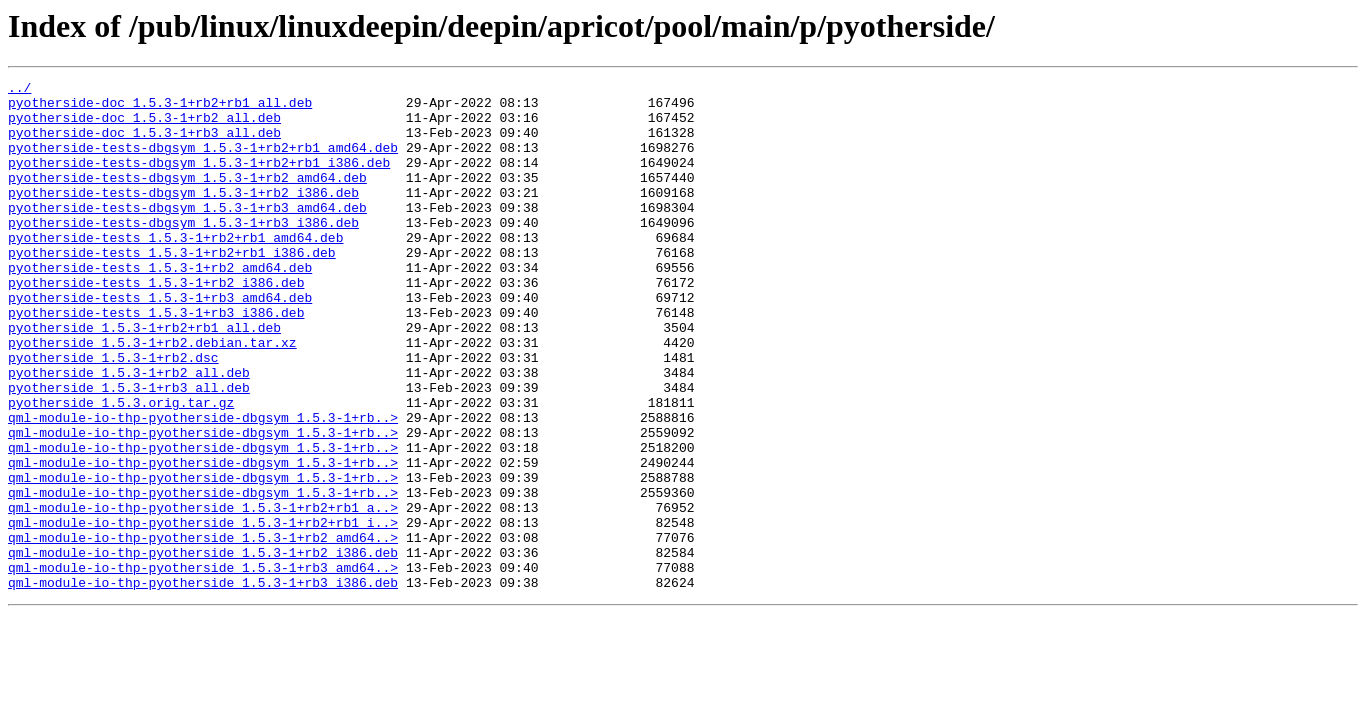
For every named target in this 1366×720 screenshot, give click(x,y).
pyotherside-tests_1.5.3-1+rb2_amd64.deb (160, 306)
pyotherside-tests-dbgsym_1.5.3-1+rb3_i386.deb (183, 252)
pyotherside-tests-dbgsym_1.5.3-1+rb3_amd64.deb (187, 234)
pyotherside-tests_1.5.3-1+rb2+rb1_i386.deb (172, 288)
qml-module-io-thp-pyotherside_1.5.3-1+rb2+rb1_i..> (203, 612)
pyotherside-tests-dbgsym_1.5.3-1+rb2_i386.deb (183, 216)
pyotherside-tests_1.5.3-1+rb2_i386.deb (156, 324)
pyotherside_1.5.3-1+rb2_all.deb (129, 432)
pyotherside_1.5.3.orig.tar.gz (121, 468)
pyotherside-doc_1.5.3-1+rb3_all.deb (144, 144)
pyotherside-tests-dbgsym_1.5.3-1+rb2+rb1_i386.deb (199, 180)
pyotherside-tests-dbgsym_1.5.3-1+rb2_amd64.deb (187, 198)
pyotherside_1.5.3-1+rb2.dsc (113, 414)
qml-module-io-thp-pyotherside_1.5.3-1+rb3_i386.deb (203, 684)
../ (19, 90)
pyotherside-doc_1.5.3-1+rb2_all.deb (144, 126)
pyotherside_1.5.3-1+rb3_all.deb (129, 450)
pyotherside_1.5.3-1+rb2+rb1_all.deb (144, 378)
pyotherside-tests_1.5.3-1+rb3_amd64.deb (160, 342)
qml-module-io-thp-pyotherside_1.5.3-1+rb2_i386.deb (203, 648)
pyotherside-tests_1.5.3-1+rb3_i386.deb (156, 360)
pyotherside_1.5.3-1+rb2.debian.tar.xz (152, 396)
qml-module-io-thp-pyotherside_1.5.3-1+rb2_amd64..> (203, 630)
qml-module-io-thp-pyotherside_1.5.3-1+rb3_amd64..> (203, 666)
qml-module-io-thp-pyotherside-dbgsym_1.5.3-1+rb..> (203, 486)
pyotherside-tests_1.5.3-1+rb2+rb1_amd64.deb (175, 270)
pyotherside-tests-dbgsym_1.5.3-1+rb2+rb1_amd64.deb (203, 162)
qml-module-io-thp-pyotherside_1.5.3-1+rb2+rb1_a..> (203, 594)
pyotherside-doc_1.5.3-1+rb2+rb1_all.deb (160, 108)
